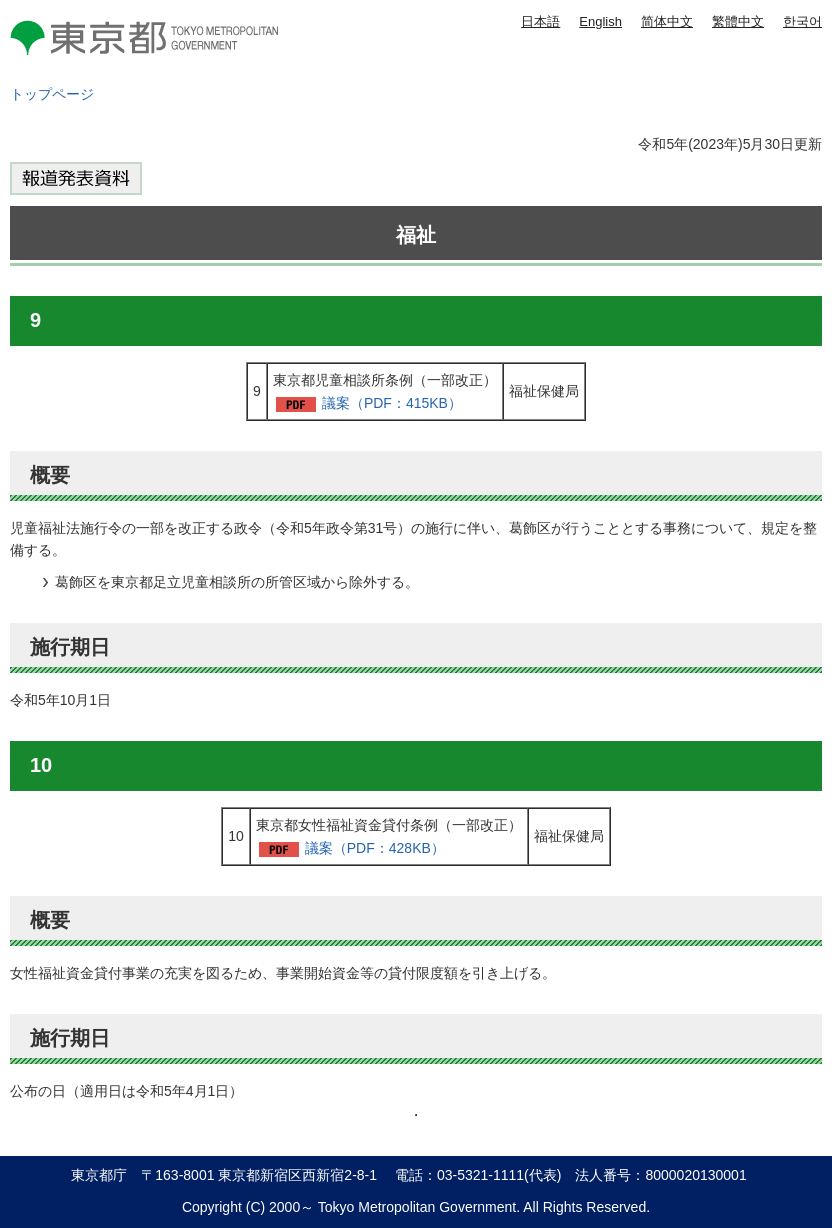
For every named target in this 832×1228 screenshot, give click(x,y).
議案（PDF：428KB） (375, 848)
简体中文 (667, 21)
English (600, 21)
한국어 (802, 21)
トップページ (52, 94)
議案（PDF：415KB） (392, 403)
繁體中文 (738, 21)
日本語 (540, 21)
